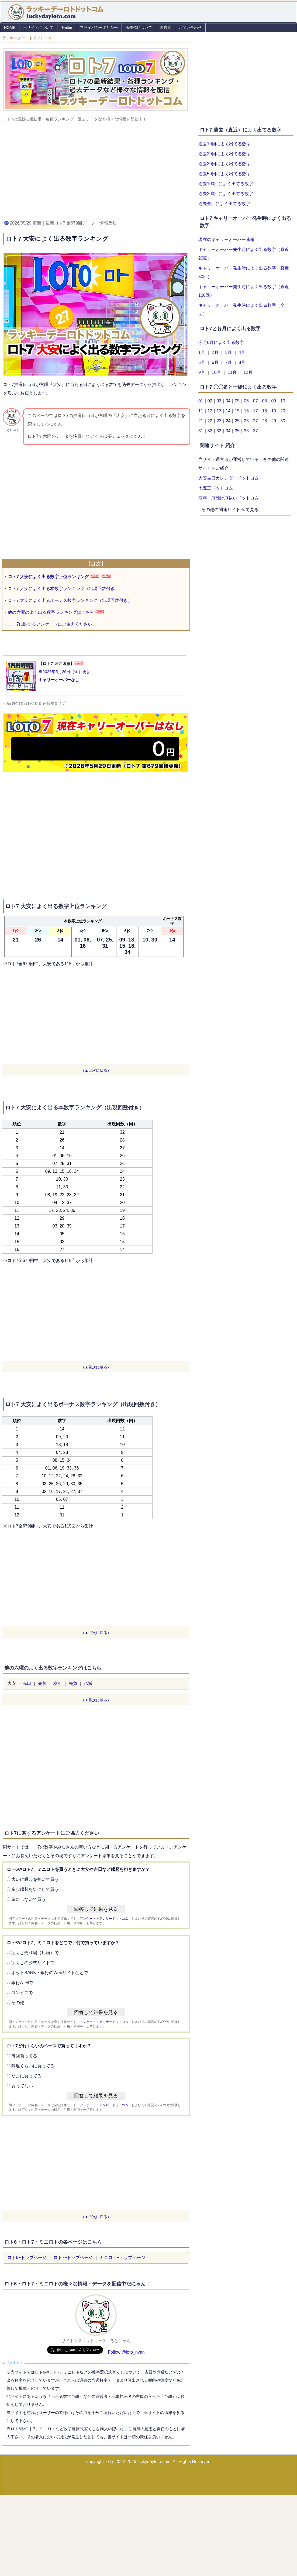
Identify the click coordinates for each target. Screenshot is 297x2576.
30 (282, 421)
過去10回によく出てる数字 (224, 144)
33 (219, 431)
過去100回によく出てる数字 (225, 183)
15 (237, 411)
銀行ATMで (22, 1982)
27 (255, 421)
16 (246, 411)
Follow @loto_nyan (126, 2352)
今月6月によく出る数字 (221, 342)
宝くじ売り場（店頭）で (35, 1952)
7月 (228, 362)
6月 (215, 362)
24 (228, 421)
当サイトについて (38, 27)
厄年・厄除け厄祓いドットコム (228, 498)
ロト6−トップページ (27, 2257)
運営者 (165, 27)
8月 (242, 362)
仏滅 (88, 1683)
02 (210, 401)
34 (228, 431)
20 (282, 411)
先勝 (42, 1683)
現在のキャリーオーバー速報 (226, 239)
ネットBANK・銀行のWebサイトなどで (49, 1972)
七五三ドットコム (215, 488)
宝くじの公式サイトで (32, 1962)
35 (237, 431)
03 (219, 401)
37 (255, 431)
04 (228, 401)
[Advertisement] (96, 170)
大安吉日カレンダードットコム (228, 478)
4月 (242, 352)
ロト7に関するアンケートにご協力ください (50, 624)
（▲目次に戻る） (96, 1070)
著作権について (139, 27)
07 (255, 401)
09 (273, 401)
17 (255, 411)
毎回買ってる (24, 2056)
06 (246, 401)
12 (210, 411)
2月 (215, 352)
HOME (9, 27)
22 (210, 421)
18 (264, 411)
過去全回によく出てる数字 (224, 203)
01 (200, 401)
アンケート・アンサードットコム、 (106, 1918)
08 (264, 401)
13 (219, 411)
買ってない (22, 2086)
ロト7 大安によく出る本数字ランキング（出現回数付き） (63, 588)
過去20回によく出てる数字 (224, 153)
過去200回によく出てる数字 (225, 193)
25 (237, 421)
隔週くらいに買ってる (32, 2066)
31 (200, 431)
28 (264, 421)
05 (237, 401)
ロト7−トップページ (73, 2257)
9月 (201, 372)
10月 (216, 372)
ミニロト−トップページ (122, 2257)
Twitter (66, 27)
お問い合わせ (190, 27)
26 (246, 421)
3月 (228, 352)
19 (273, 411)
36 (246, 431)
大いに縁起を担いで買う (35, 1879)
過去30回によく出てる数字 (224, 163)
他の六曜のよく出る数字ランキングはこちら (51, 612)
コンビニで (22, 1992)
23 (219, 421)
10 (282, 401)
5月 (201, 362)
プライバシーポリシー (99, 27)
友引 (57, 1683)
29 (273, 421)
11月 (232, 372)
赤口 (27, 1683)
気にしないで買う (28, 1899)
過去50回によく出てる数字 (224, 173)
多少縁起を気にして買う (35, 1889)
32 (210, 431)
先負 (73, 1683)
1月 (201, 352)
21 (200, 421)
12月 (248, 372)
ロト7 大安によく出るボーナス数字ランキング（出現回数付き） (70, 600)
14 (228, 411)
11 (200, 411)
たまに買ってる (26, 2076)
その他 (17, 2002)
